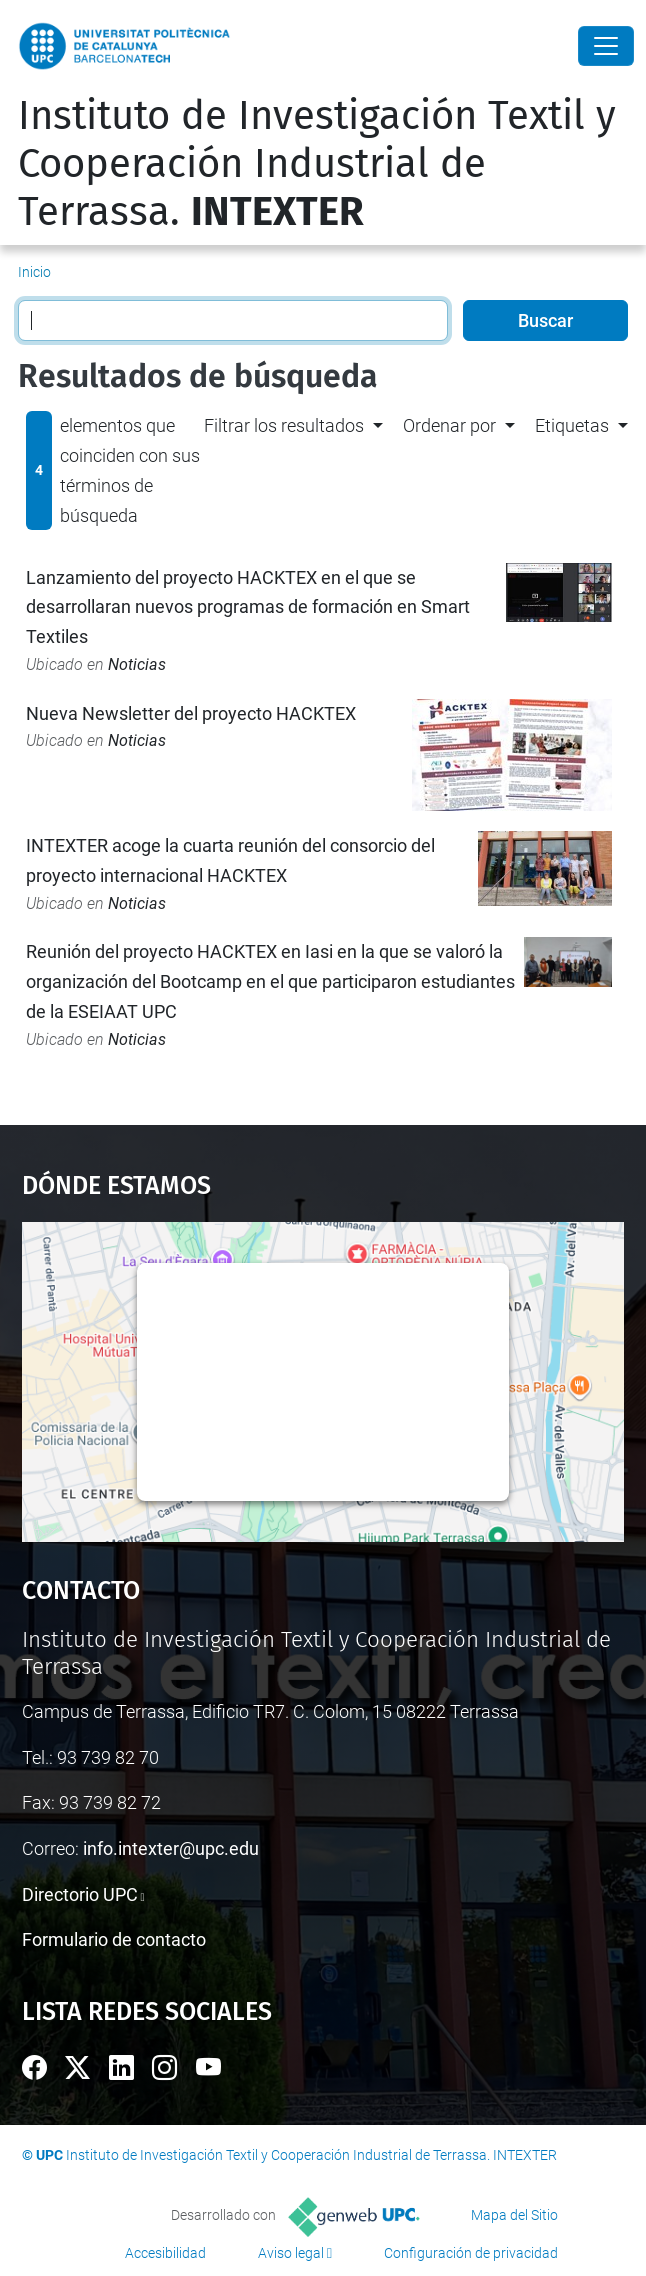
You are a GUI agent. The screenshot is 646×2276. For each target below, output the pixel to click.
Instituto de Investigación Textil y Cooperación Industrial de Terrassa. (317, 164)
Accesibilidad (165, 2253)
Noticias (137, 664)
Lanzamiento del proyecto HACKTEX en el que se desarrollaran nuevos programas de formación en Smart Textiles (248, 607)
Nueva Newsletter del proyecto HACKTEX (191, 713)
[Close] (606, 46)
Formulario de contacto (114, 1939)
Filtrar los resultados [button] (284, 425)
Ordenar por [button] (449, 425)
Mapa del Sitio (514, 2215)
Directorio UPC (80, 1894)
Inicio (34, 272)
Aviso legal (291, 2253)
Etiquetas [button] (572, 425)
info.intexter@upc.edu (171, 1848)
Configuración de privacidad (471, 2253)
